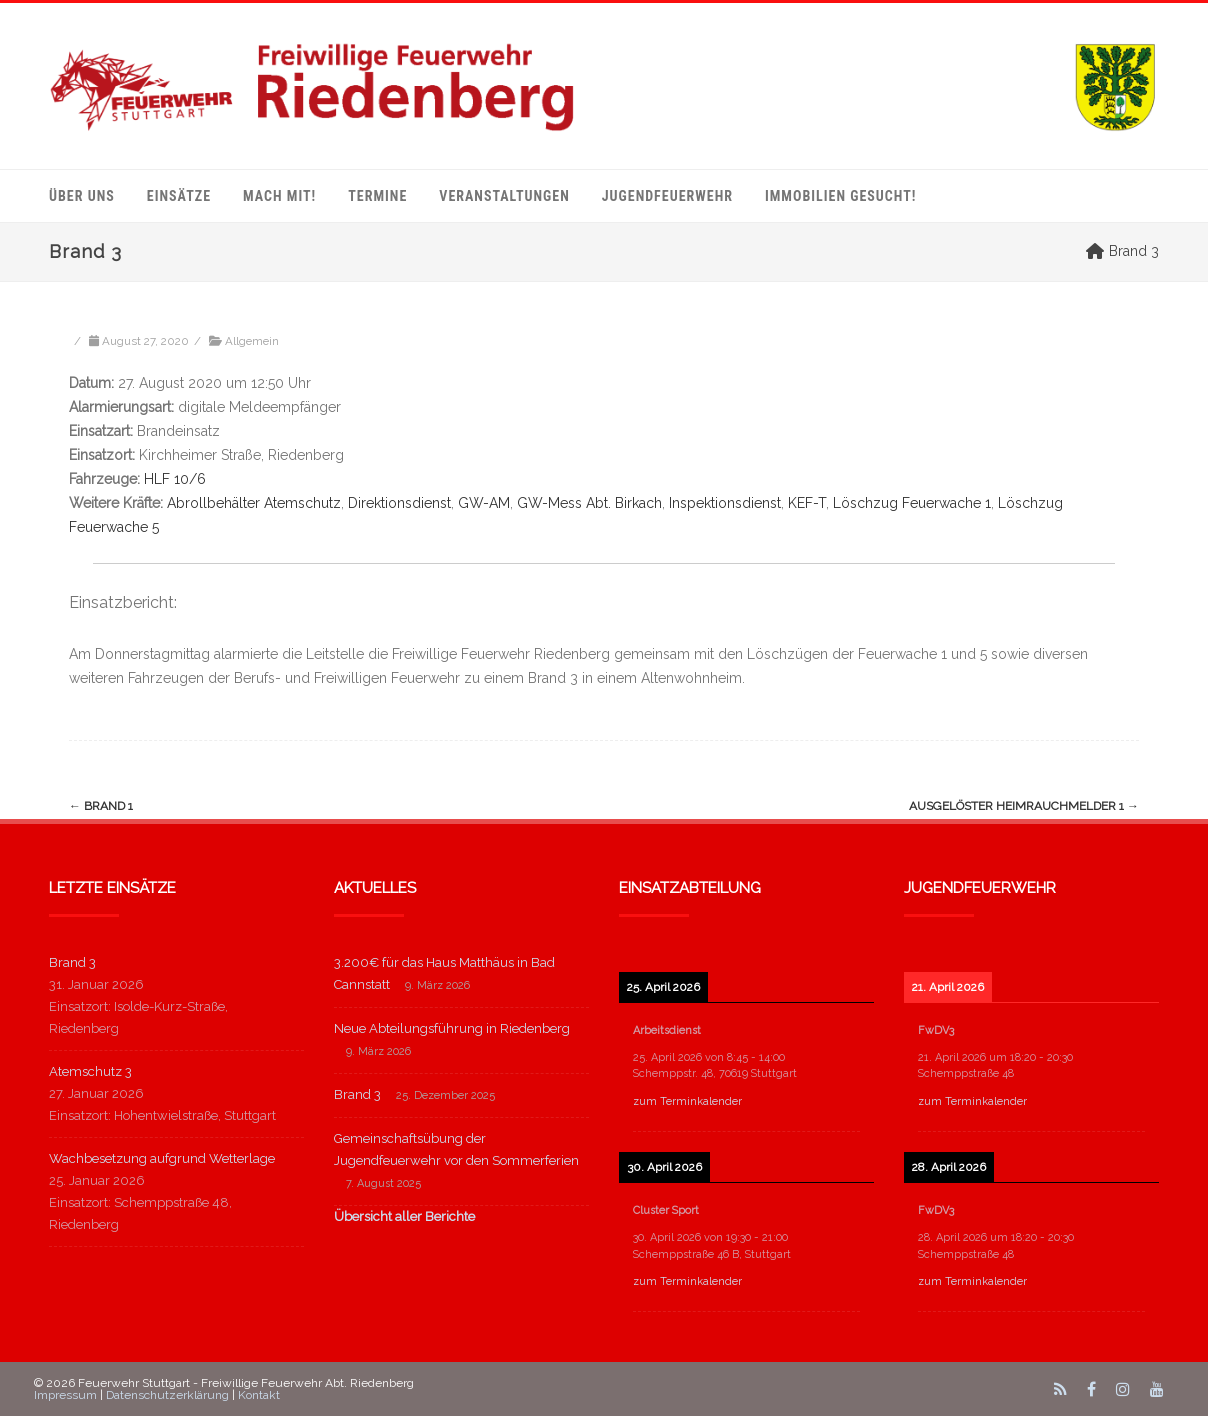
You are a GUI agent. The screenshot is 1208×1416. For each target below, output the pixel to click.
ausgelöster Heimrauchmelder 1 (1024, 806)
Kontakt (259, 1395)
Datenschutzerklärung (167, 1395)
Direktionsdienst (399, 503)
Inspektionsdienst (725, 503)
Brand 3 (72, 962)
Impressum (65, 1395)
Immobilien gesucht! (840, 196)
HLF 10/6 (175, 479)
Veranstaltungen (504, 196)
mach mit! (279, 196)
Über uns (82, 196)
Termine (377, 196)
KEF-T (807, 503)
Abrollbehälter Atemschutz (254, 503)
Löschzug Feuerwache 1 (912, 503)
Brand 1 (101, 806)
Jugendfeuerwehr (667, 196)
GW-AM (484, 503)
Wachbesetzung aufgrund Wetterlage (162, 1158)
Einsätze (179, 196)
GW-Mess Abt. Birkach (589, 503)
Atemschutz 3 (90, 1071)
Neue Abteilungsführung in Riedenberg (452, 1028)
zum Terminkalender (687, 1101)
